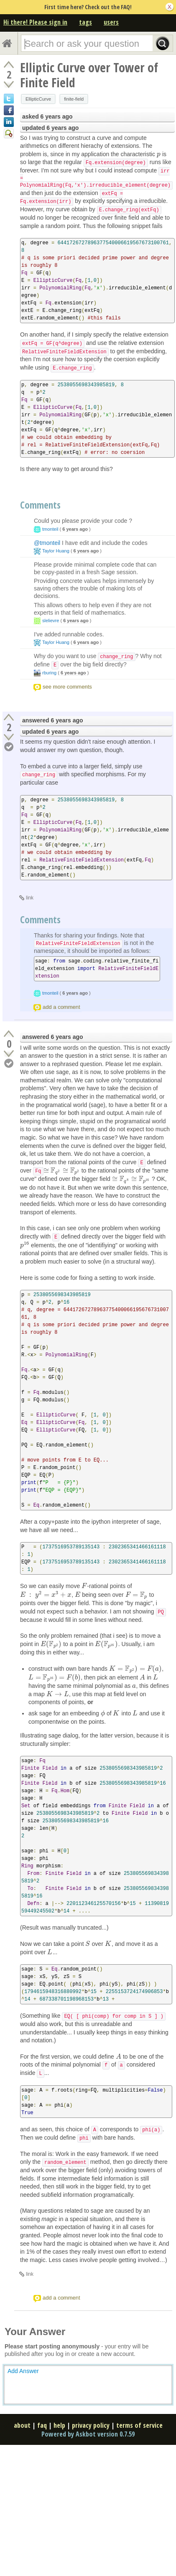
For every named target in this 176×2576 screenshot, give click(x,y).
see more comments (67, 687)
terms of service (139, 2425)
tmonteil (50, 529)
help (59, 2425)
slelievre (50, 620)
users (111, 22)
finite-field (74, 98)
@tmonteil (47, 543)
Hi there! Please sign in (35, 22)
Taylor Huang (55, 550)
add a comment (61, 1007)
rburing (49, 672)
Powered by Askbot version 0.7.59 (88, 2434)
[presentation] (159, 154)
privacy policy (91, 2425)
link (29, 898)
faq (42, 2425)
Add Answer (23, 2371)
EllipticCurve (38, 98)
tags (85, 22)
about (22, 2425)
